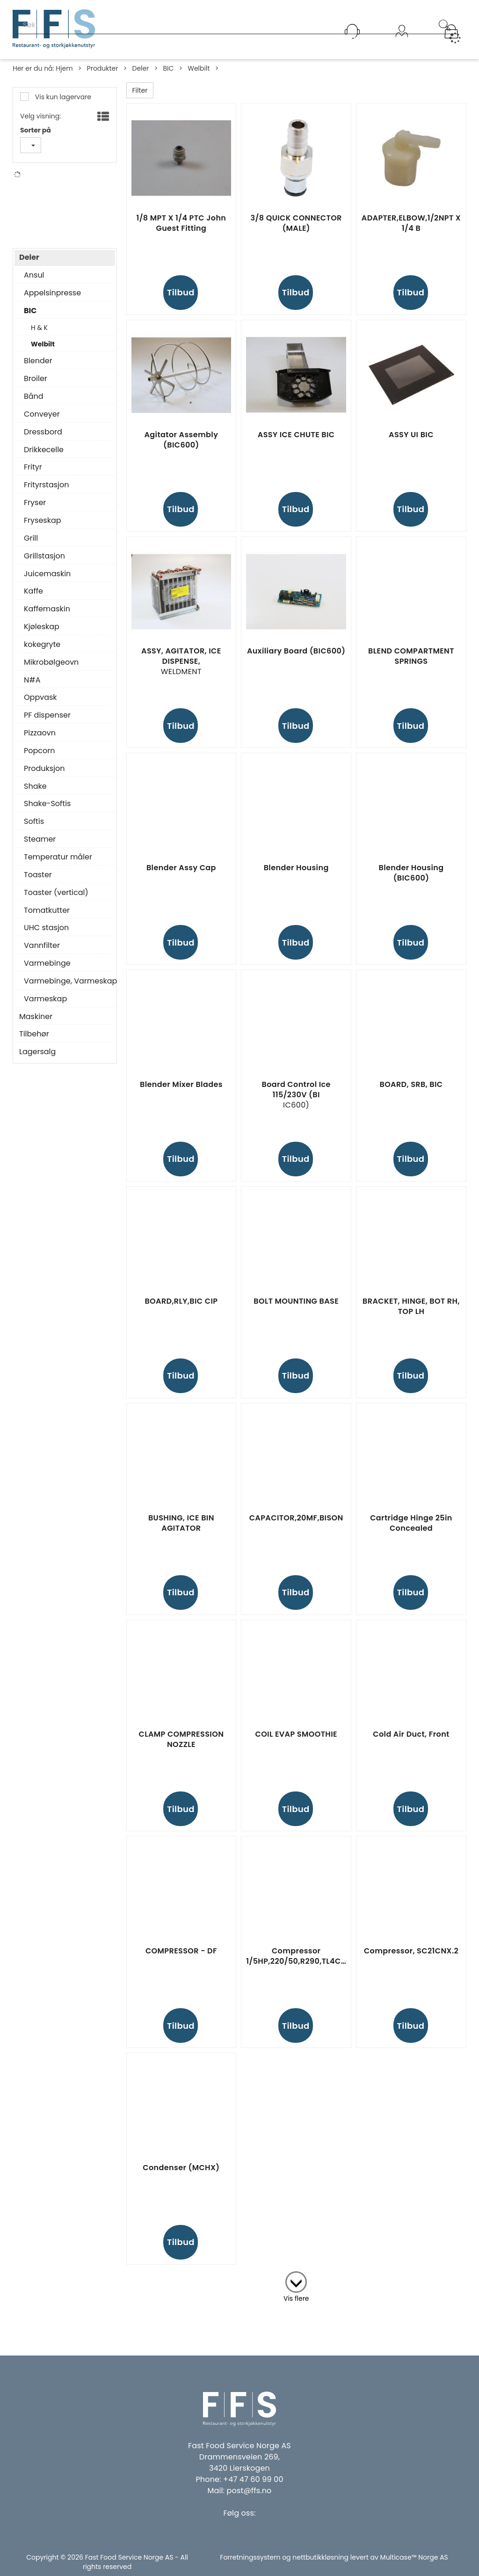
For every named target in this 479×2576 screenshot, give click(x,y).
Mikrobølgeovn (51, 669)
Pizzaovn (40, 740)
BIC (168, 68)
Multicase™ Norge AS (414, 2557)
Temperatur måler (58, 864)
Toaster (38, 882)
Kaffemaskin (47, 616)
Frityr (33, 474)
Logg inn (401, 43)
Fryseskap (42, 527)
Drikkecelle (44, 457)
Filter (140, 90)
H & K (39, 334)
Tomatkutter (47, 917)
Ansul (34, 282)
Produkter (102, 68)
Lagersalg (37, 1059)
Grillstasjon (44, 563)
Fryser (35, 510)
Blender (38, 368)
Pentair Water (56, 219)
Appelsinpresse (52, 300)
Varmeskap (45, 1006)
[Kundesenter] (352, 31)
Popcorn (39, 758)
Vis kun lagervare (62, 97)
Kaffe (33, 598)
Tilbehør (34, 1041)
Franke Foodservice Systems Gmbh (62, 196)
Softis (34, 828)
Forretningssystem (250, 2557)
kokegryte (42, 651)
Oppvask (40, 704)
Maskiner (35, 1024)
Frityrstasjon (46, 492)
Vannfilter (42, 952)
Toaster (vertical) (56, 900)
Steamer (40, 846)
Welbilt (199, 68)
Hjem (64, 68)
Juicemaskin (47, 581)
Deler (140, 68)
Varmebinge (47, 970)
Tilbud (181, 292)
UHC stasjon (46, 935)
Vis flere (296, 2298)
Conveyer (42, 421)
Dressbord (43, 439)
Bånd (34, 403)
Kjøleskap (41, 634)
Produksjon (44, 776)
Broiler (35, 386)
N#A (41, 208)
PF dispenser (47, 722)
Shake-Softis (47, 811)
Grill (31, 545)
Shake (35, 793)
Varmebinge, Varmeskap (67, 988)
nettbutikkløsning (320, 2557)
